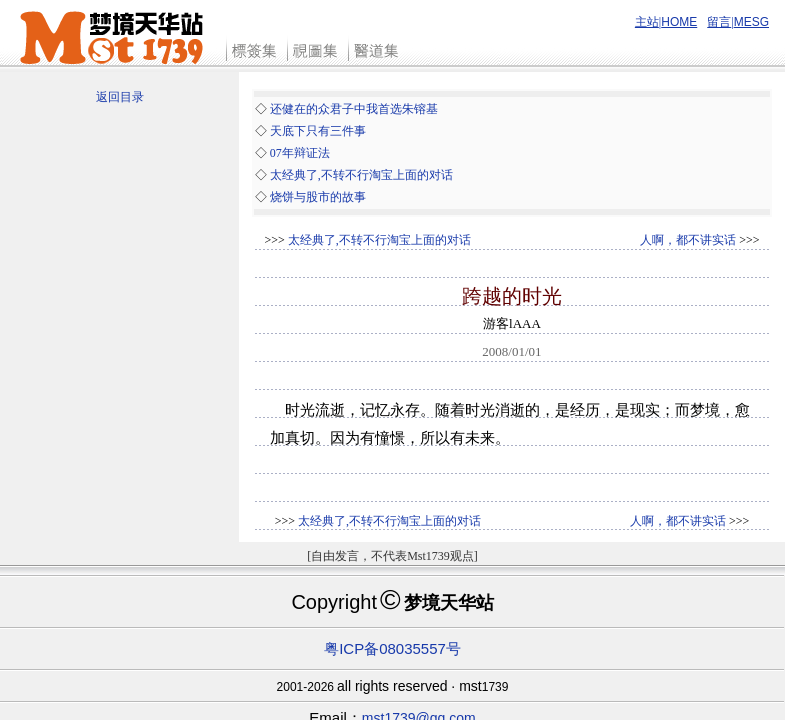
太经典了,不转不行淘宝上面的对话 (361, 175)
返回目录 (120, 97)
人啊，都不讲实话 (688, 240)
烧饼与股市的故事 (318, 197)
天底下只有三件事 (318, 131)
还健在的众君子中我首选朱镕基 (354, 109)
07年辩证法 (300, 153)
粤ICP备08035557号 (392, 648)
